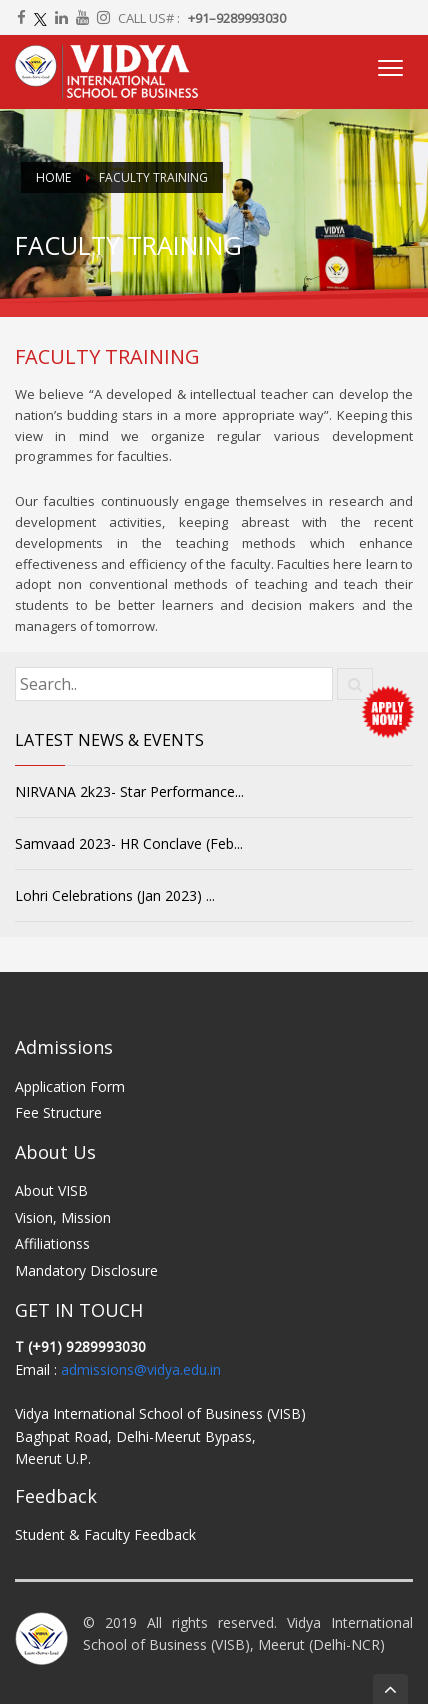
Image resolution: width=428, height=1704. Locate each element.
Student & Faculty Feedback (105, 1534)
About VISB (51, 1190)
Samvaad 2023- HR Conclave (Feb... (129, 843)
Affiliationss (52, 1243)
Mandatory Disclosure (86, 1270)
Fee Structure (58, 1112)
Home (53, 177)
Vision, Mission (63, 1217)
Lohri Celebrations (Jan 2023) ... (115, 895)
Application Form (70, 1086)
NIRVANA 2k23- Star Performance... (129, 791)
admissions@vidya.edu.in (141, 1369)
